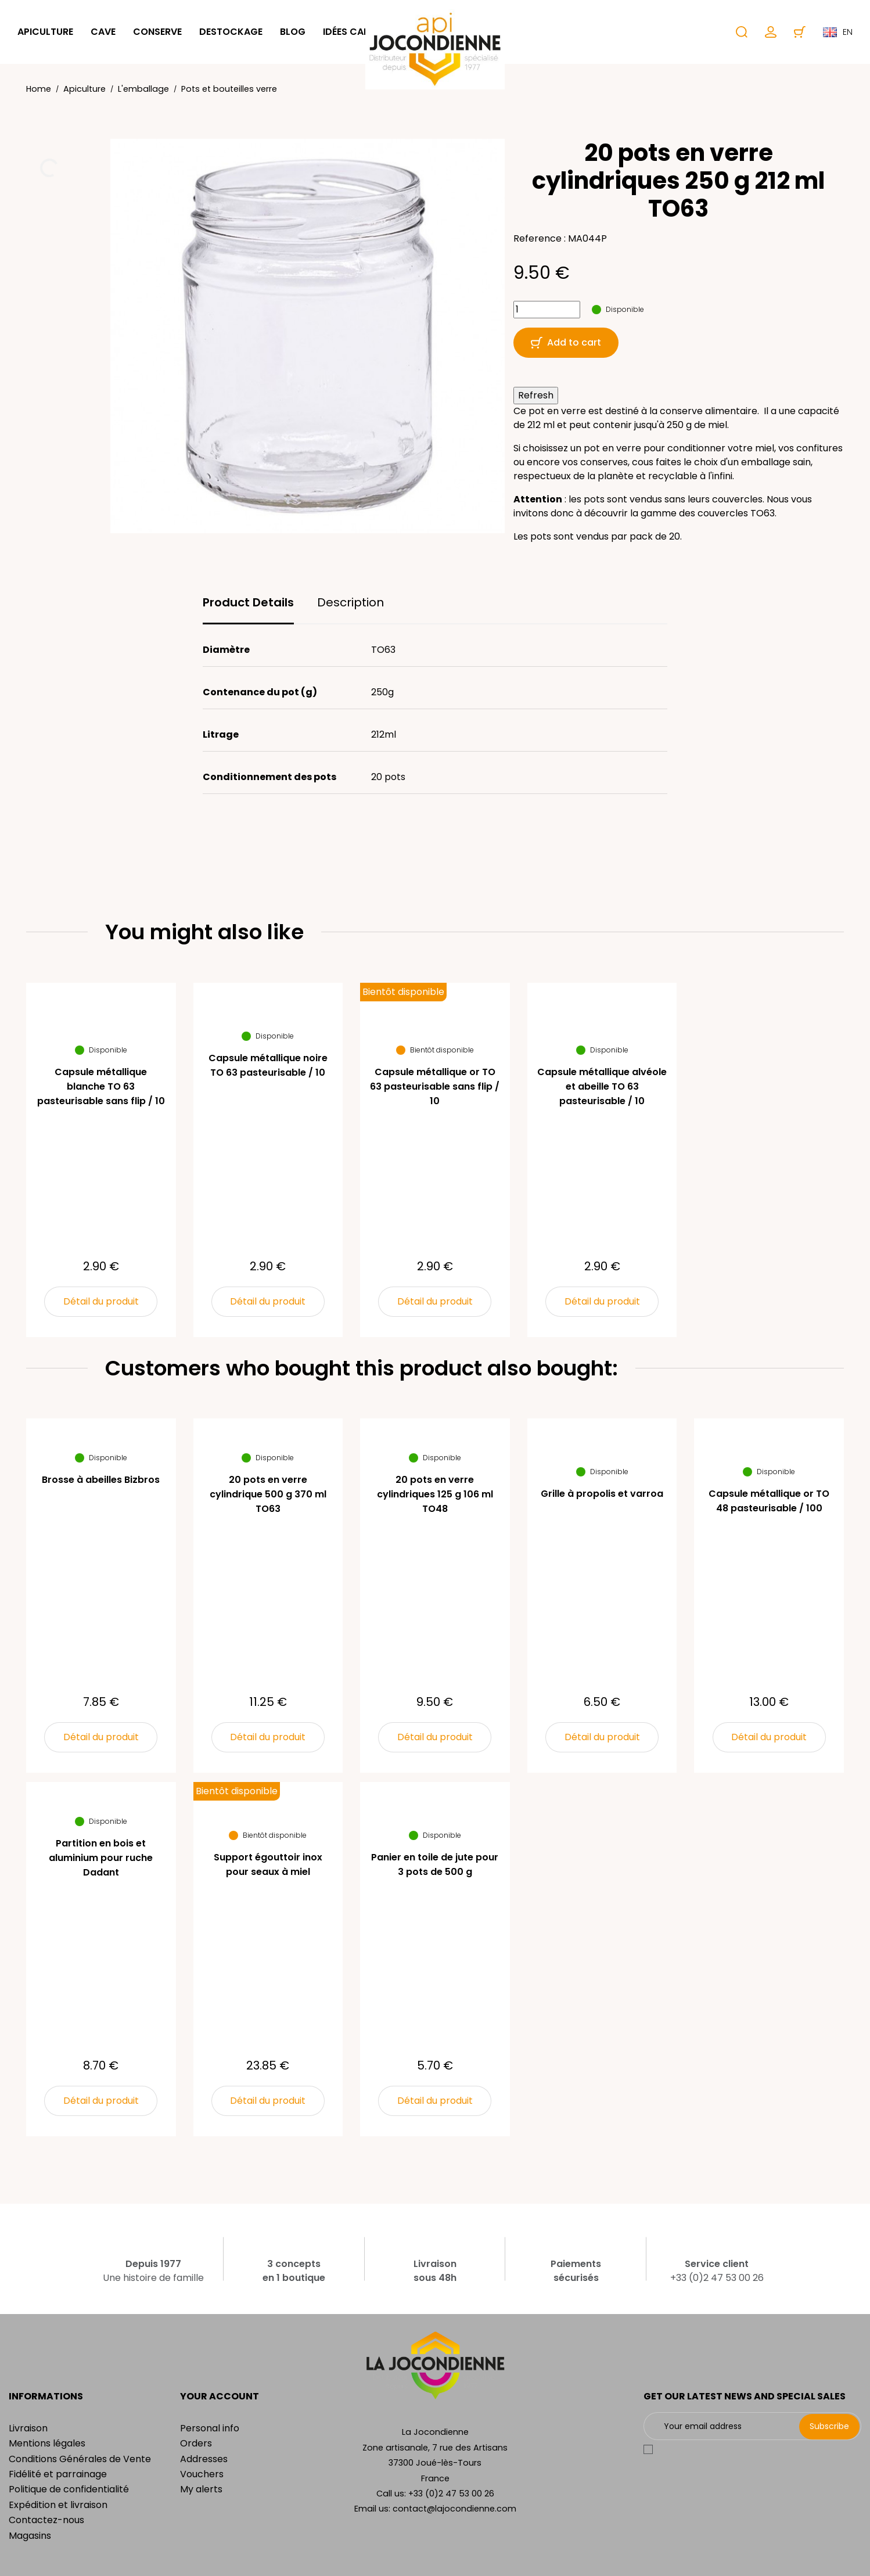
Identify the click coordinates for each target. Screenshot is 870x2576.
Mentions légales (47, 2443)
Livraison (28, 2428)
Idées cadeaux (358, 31)
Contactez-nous (46, 2520)
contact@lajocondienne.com (454, 2508)
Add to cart (566, 342)
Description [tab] (350, 602)
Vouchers (202, 2474)
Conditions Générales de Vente (80, 2459)
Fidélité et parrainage (58, 2474)
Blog (292, 31)
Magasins (30, 2535)
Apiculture (45, 31)
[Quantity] (546, 309)
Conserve (157, 31)
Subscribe (829, 2426)
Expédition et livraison (58, 2505)
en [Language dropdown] (838, 32)
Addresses (204, 2459)
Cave (103, 31)
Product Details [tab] (248, 602)
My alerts (201, 2489)
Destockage (231, 31)
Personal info (209, 2428)
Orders (196, 2443)
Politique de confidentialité (69, 2489)
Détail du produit (101, 1301)
